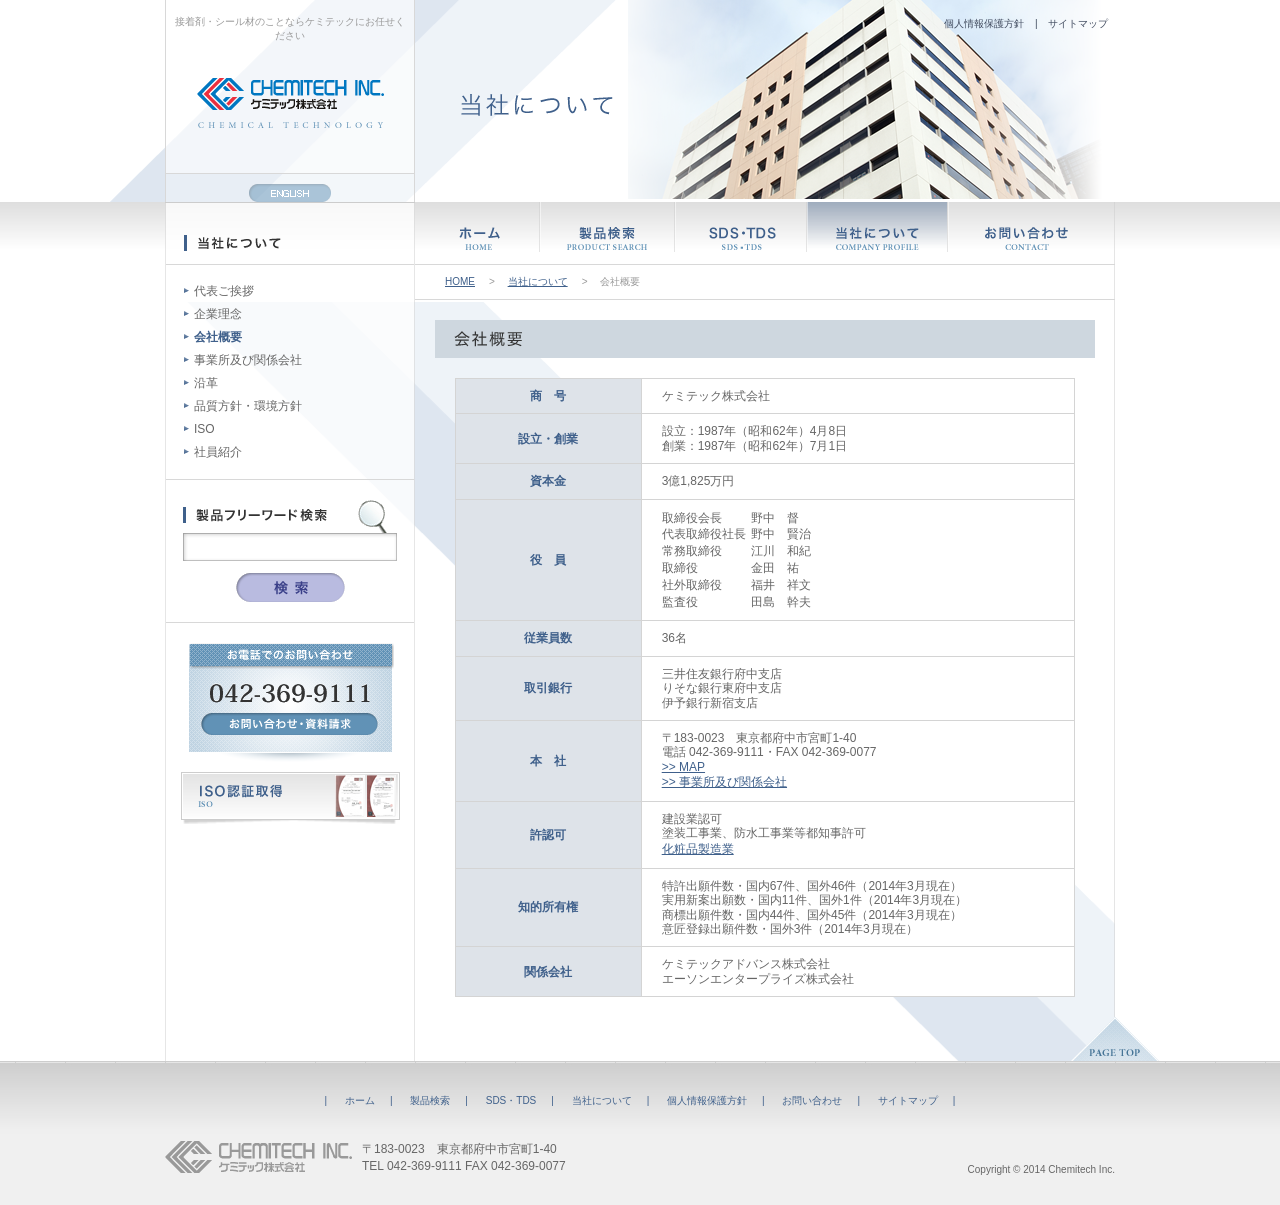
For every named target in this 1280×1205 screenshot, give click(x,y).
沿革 (206, 383)
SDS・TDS (511, 1100)
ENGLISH (290, 193)
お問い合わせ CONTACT (1031, 233)
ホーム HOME (477, 233)
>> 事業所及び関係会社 (724, 782)
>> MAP (683, 767)
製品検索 (430, 1100)
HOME (460, 281)
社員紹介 (218, 452)
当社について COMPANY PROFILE (877, 233)
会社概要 (218, 337)
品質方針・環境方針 (248, 406)
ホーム (360, 1100)
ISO (204, 429)
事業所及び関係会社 (248, 360)
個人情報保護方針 (984, 23)
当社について (538, 281)
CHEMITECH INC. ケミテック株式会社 (258, 1157)
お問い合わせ (812, 1100)
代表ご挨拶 (224, 291)
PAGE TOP (1115, 1039)
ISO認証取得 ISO (290, 798)
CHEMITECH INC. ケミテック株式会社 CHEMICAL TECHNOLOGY (290, 103)
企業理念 (218, 314)
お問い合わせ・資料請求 (289, 724)
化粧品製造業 (698, 849)
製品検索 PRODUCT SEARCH (607, 233)
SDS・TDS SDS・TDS (741, 233)
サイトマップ (1078, 23)
